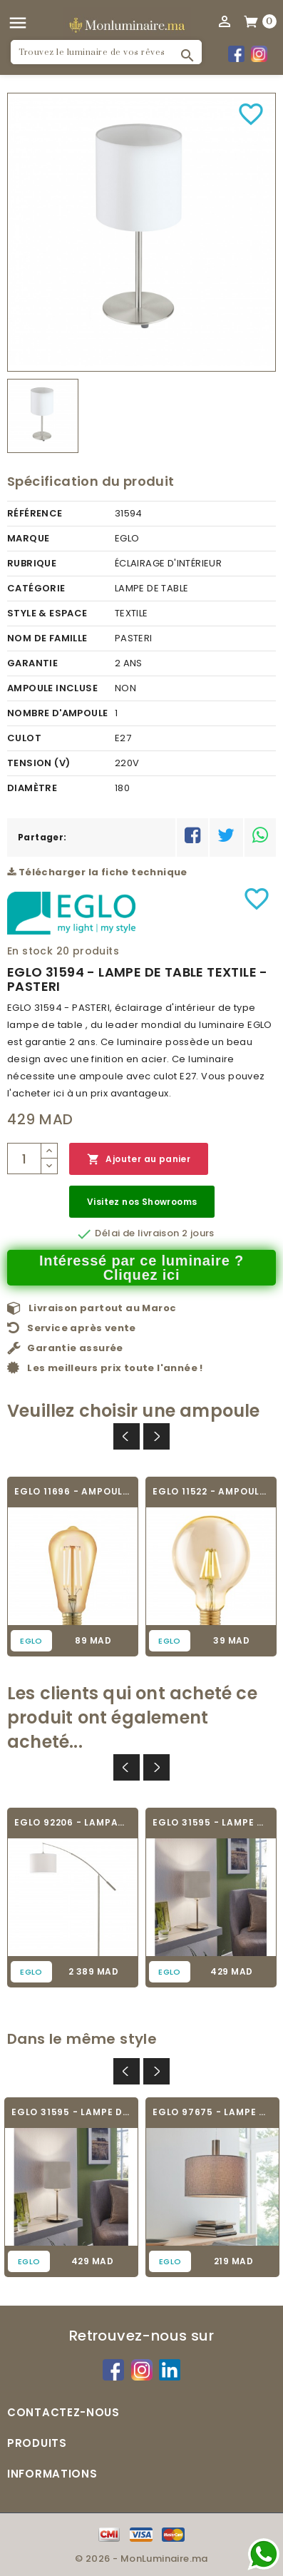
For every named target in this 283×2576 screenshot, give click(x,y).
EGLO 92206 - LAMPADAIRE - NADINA (72, 1822)
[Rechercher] (106, 52)
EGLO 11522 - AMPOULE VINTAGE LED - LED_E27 (211, 1491)
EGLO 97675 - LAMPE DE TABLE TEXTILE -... (212, 2112)
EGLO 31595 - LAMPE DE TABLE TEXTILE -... (211, 1822)
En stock (30, 951)
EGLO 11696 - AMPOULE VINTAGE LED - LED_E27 (72, 1491)
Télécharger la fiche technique (97, 872)
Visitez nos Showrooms (142, 1202)
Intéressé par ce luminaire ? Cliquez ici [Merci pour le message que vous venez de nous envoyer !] (141, 1268)
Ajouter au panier (138, 1159)
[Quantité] (24, 1158)
